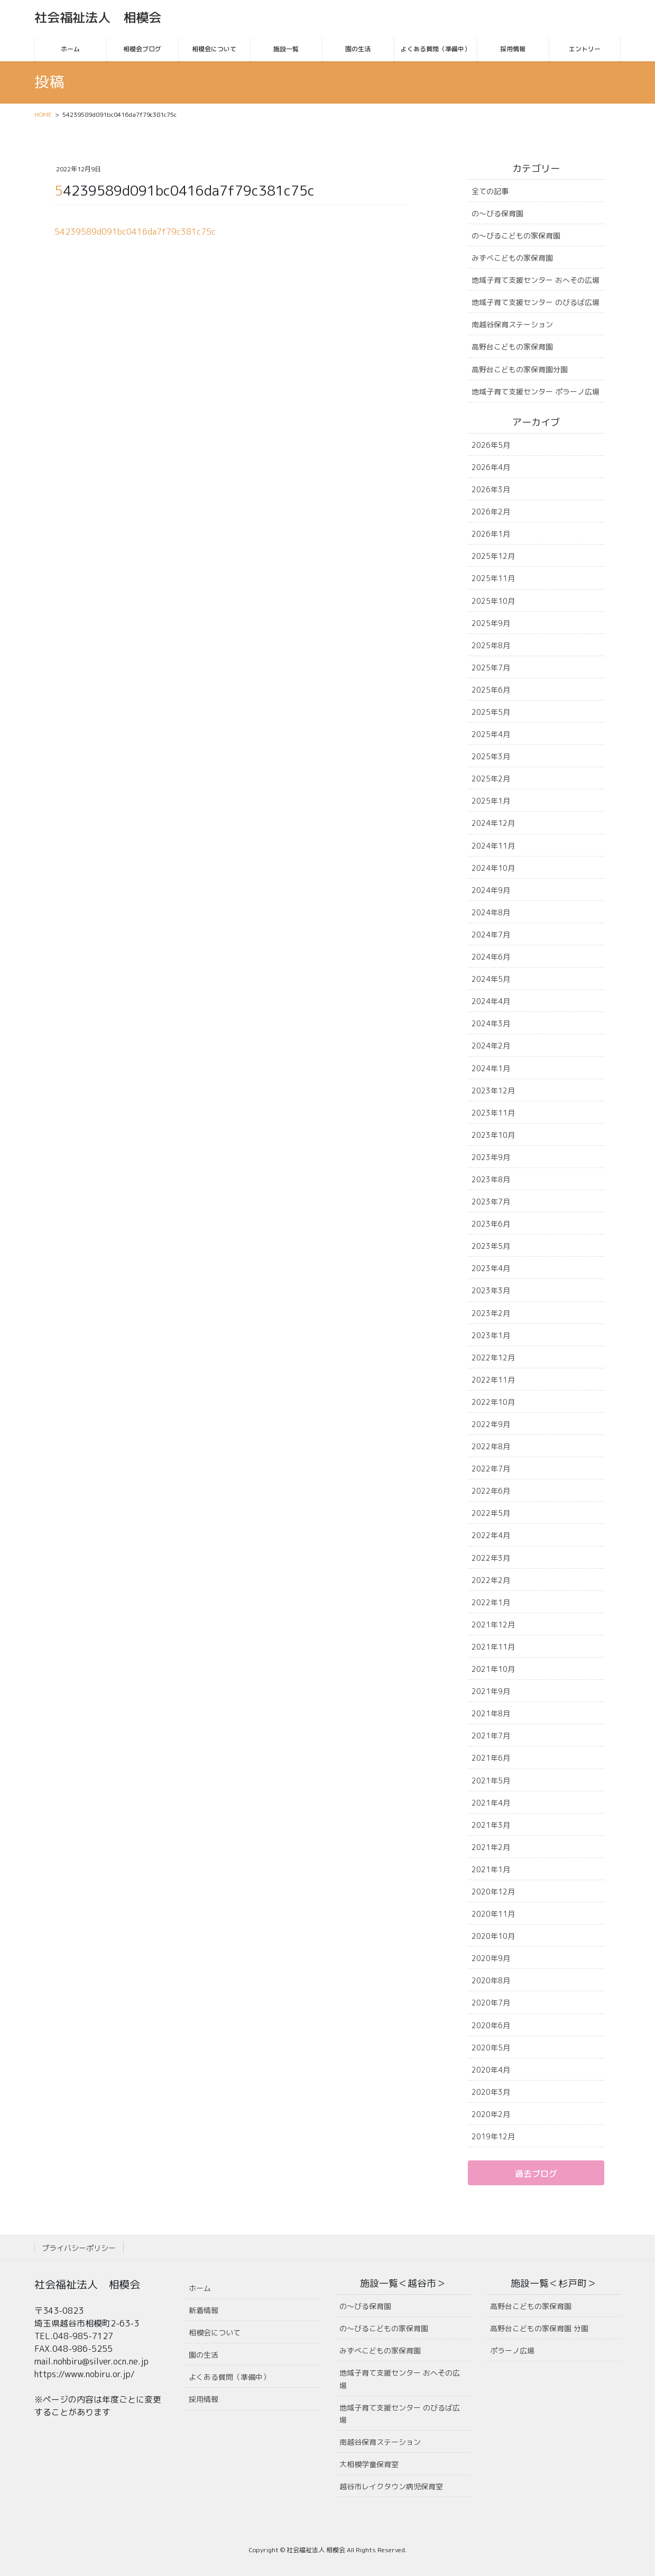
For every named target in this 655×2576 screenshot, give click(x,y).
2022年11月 (493, 1380)
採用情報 (203, 2399)
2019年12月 (493, 2136)
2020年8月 (491, 1980)
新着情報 (203, 2310)
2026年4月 (491, 467)
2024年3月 (491, 1023)
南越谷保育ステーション (512, 324)
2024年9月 (491, 890)
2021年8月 (491, 1713)
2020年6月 (491, 2025)
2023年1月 (491, 1335)
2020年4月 (491, 2070)
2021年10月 (493, 1669)
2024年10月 (493, 868)
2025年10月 (493, 601)
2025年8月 (491, 645)
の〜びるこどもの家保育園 (516, 236)
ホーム (200, 2288)
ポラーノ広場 (512, 2350)
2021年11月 (493, 1647)
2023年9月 (491, 1157)
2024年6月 (491, 957)
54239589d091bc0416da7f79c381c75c (135, 231)
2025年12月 (493, 556)
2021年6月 (491, 1758)
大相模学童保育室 (369, 2464)
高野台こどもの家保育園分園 (520, 369)
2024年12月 (493, 823)
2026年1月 (491, 534)
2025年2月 (491, 779)
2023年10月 (493, 1135)
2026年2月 (491, 512)
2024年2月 (491, 1046)
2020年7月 (491, 2003)
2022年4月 (491, 1535)
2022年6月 (491, 1491)
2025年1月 (491, 801)
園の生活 (203, 2355)
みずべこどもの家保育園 (512, 258)
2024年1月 (491, 1068)
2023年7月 (491, 1202)
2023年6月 (491, 1224)
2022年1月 (491, 1602)
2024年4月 (491, 1001)
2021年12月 (493, 1625)
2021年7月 (491, 1736)
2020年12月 (493, 1892)
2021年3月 (491, 1825)
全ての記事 (490, 191)
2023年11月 (493, 1113)
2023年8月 (491, 1179)
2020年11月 (493, 1914)
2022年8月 (491, 1446)
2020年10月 (493, 1936)
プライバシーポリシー (79, 2248)
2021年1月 (491, 1869)
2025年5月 (491, 712)
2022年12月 (493, 1358)
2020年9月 (491, 1958)
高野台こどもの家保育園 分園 (539, 2328)
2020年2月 (491, 2114)
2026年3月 (491, 489)
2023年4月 (491, 1268)
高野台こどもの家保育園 (512, 347)
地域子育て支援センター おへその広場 (535, 280)
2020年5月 (491, 2048)
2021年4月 (491, 1803)
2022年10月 (493, 1402)
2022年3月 (491, 1558)
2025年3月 (491, 756)
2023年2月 (491, 1313)
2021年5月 (491, 1780)
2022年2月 (491, 1580)
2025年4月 (491, 734)
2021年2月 (491, 1847)
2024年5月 (491, 979)
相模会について (215, 2332)
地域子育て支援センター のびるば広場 (535, 302)
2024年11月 (493, 846)
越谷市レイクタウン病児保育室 (391, 2486)
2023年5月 (491, 1246)
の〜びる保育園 (497, 213)
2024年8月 (491, 912)
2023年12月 (493, 1090)
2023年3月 (491, 1290)
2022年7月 (491, 1469)
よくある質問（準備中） (229, 2377)
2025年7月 (491, 668)
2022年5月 (491, 1513)
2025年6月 (491, 690)
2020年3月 (491, 2092)
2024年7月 (491, 935)
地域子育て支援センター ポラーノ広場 (535, 392)
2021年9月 (491, 1691)
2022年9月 (491, 1424)
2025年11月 (493, 578)
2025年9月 (491, 623)
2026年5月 (491, 445)
